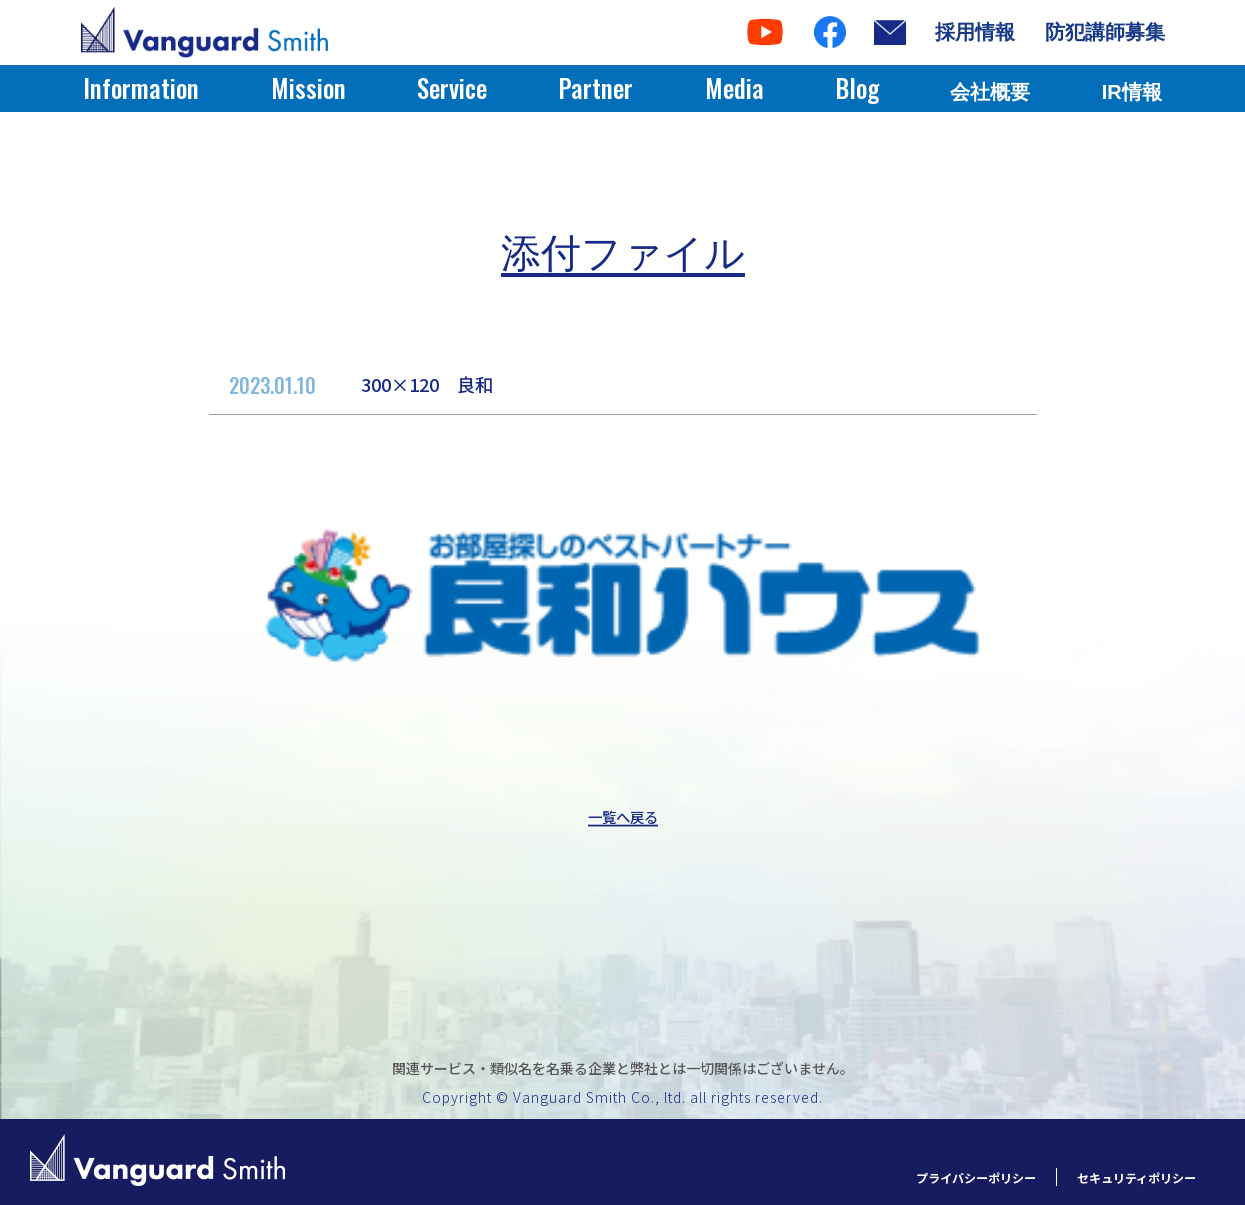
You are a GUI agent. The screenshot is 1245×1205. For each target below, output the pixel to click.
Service (452, 87)
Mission (308, 87)
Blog (857, 87)
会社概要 (990, 92)
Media (734, 87)
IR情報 (1132, 92)
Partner (595, 87)
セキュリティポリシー (1121, 1176)
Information (141, 87)
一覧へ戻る (623, 817)
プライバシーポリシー (931, 1176)
